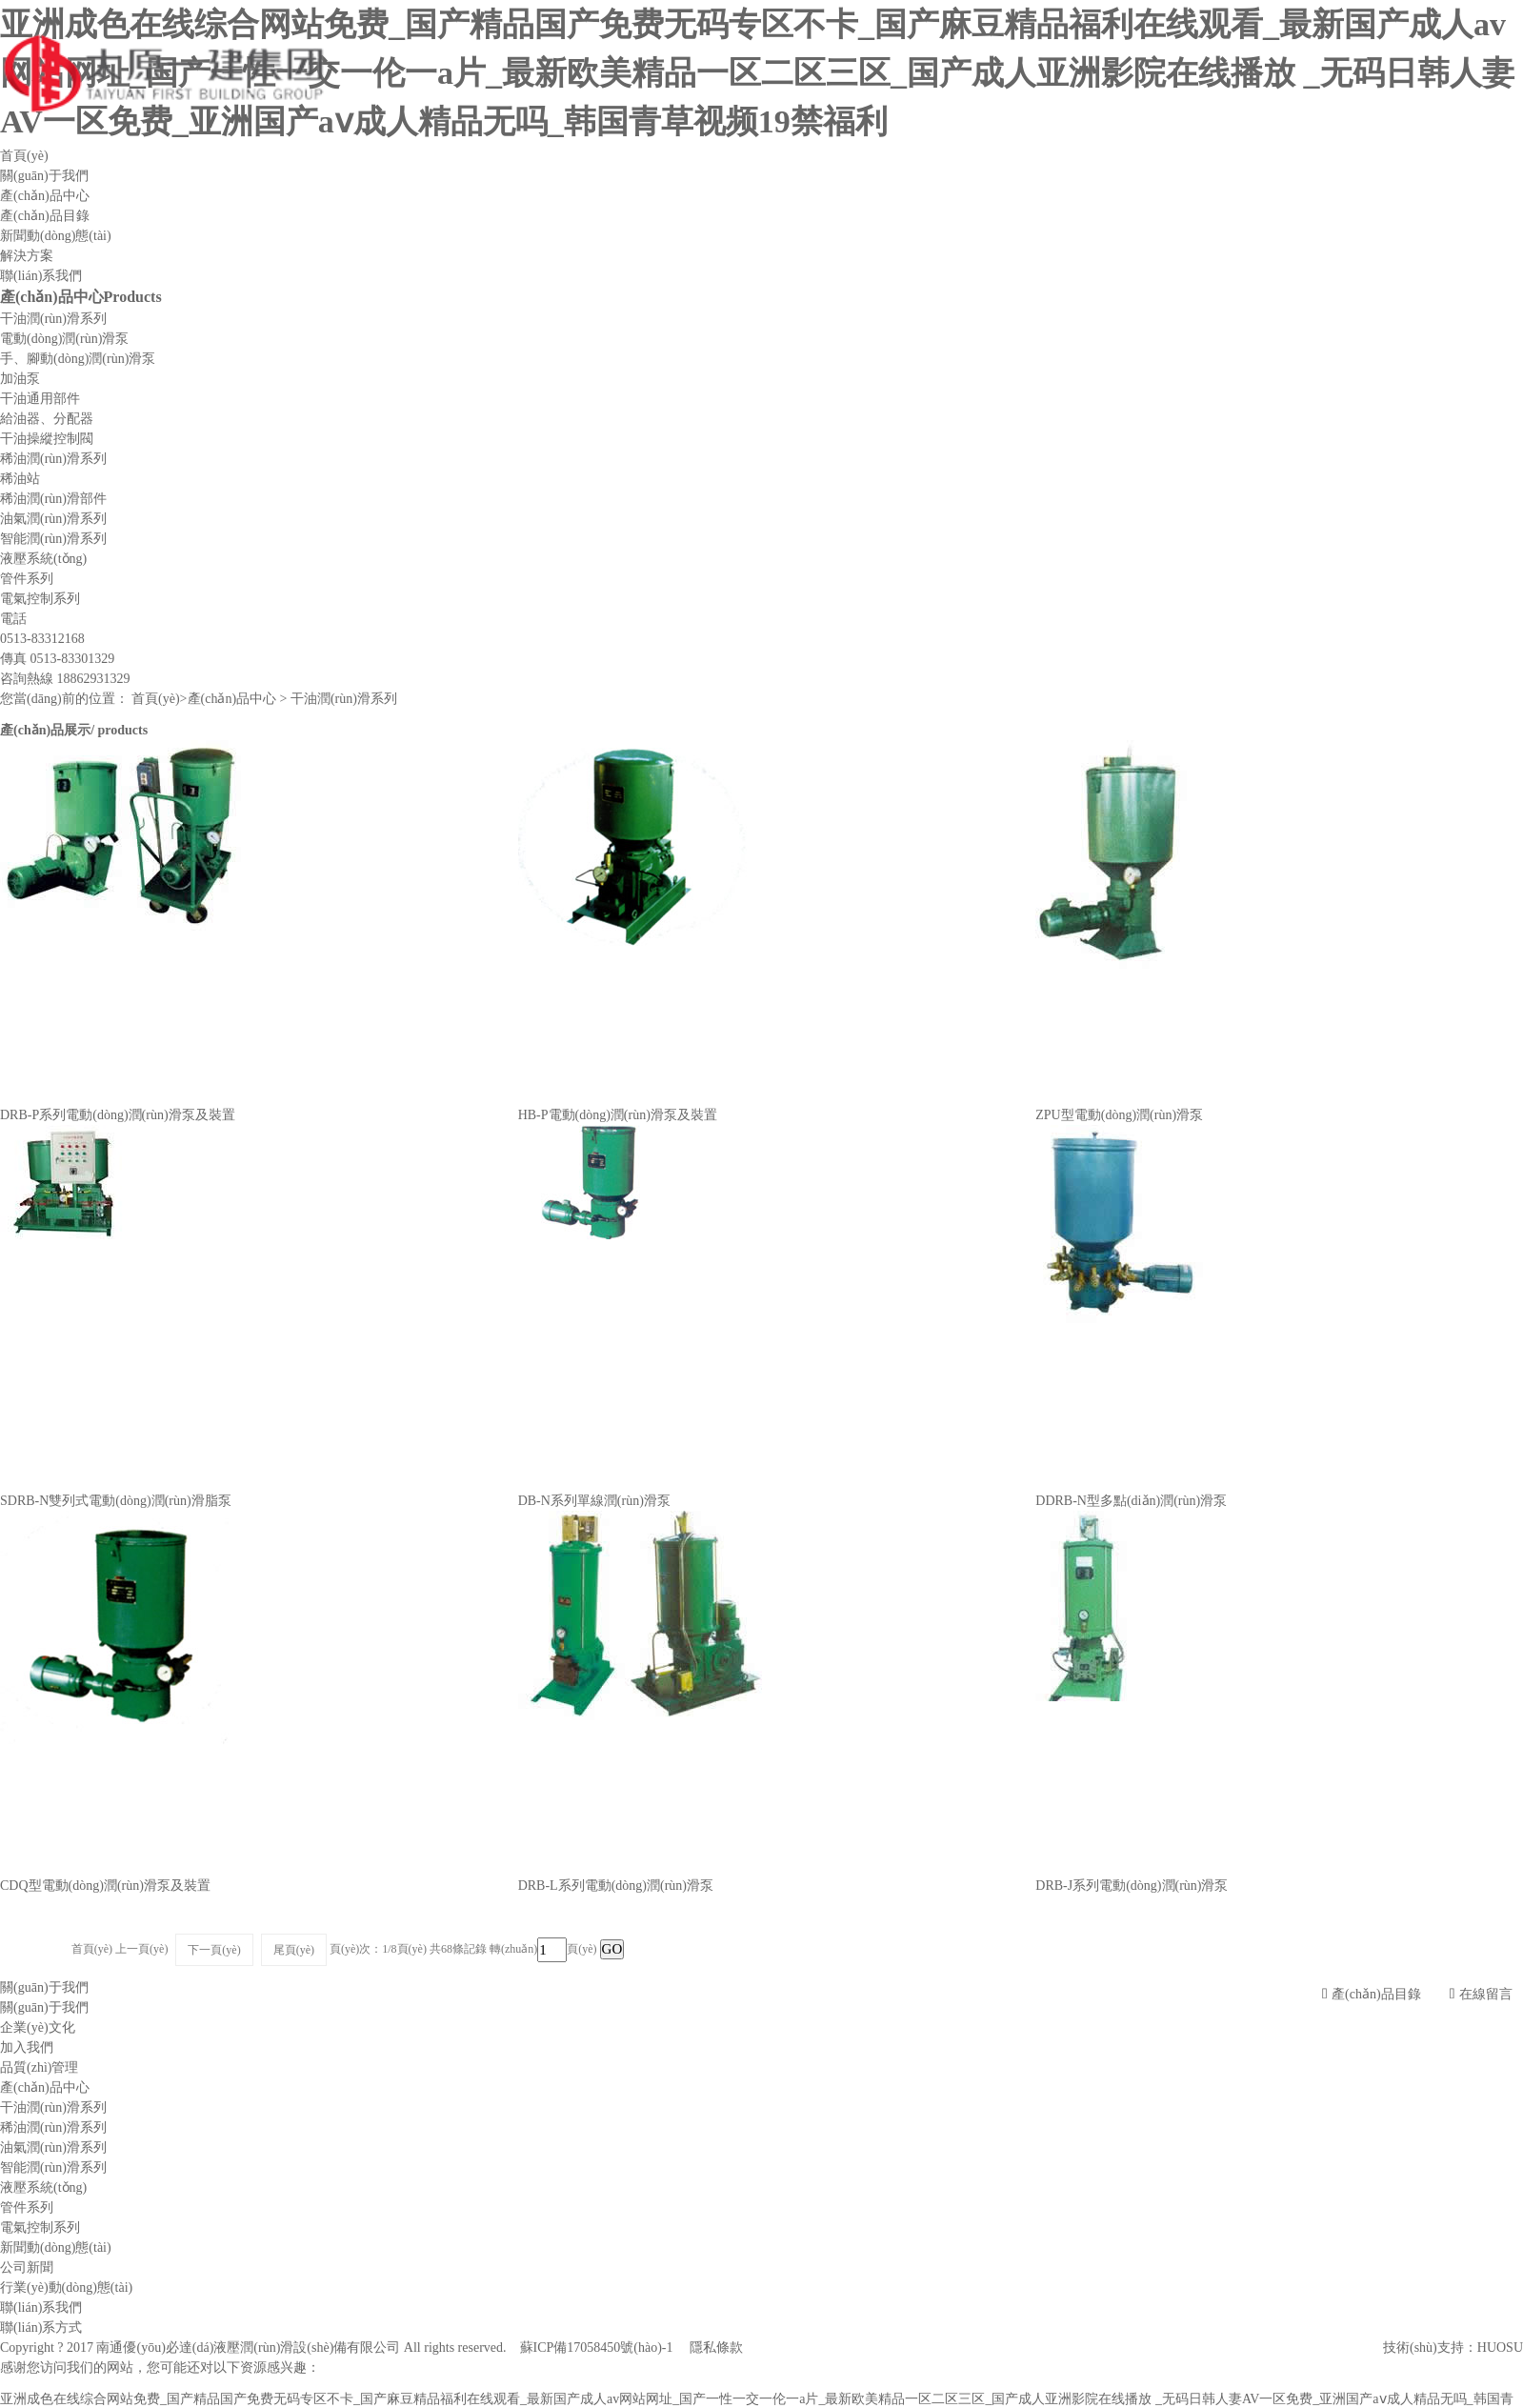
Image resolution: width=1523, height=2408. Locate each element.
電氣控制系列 (40, 599)
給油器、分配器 (46, 418)
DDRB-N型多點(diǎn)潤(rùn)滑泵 (1131, 1501)
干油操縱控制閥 (46, 438)
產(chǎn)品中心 (45, 196)
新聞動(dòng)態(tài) (55, 236)
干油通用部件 (40, 398)
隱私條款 (716, 2347)
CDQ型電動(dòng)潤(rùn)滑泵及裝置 (105, 1885)
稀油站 (20, 479)
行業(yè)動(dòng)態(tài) (66, 2287)
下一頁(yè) (214, 1949)
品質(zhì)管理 (39, 2067)
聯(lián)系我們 (41, 276)
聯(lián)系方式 (41, 2327)
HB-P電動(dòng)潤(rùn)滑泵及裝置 (617, 1115)
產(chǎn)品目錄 (45, 216)
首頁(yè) (24, 156)
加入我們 (26, 2047)
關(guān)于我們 (44, 176)
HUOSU (1500, 2347)
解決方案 (26, 256)
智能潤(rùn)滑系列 (53, 539)
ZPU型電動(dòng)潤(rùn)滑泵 (1119, 1115)
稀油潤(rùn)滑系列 (53, 459)
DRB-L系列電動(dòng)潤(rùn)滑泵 (615, 1885)
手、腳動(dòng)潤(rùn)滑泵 (77, 358)
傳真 (57, 659)
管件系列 (26, 579)
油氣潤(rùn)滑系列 (53, 519)
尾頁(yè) (293, 1949)
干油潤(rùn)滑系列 (53, 318)
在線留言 (1481, 1993)
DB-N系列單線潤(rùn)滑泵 (594, 1501)
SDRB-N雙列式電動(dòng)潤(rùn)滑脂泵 (115, 1501)
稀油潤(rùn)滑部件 (53, 499)
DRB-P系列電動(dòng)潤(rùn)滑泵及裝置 (117, 1115)
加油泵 (20, 378)
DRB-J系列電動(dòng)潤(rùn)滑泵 (1131, 1885)
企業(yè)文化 (37, 2027)
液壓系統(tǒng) (43, 559)
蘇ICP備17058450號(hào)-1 (596, 2347)
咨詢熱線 (65, 679)
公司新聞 (26, 2267)
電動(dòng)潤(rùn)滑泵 (64, 338)
